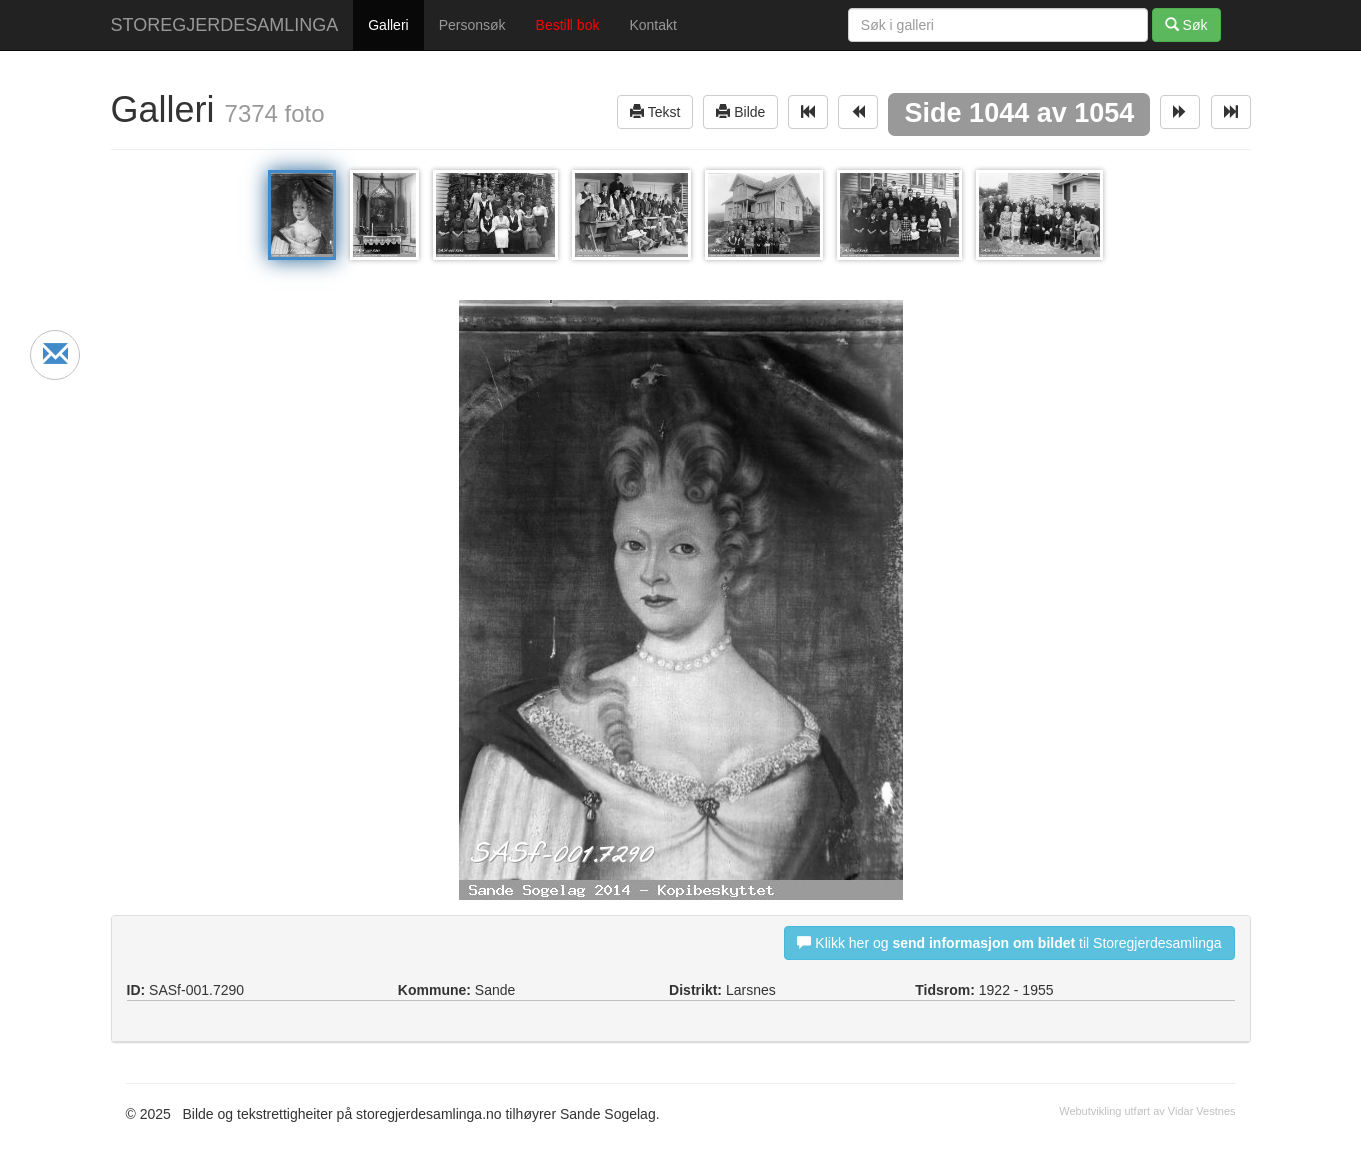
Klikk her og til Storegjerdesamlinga (1009, 942)
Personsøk (472, 25)
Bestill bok (568, 25)
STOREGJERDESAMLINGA (225, 25)
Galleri (388, 25)
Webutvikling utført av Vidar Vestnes (1147, 1111)
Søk (1186, 24)
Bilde (740, 111)
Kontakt (652, 25)
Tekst (655, 111)
